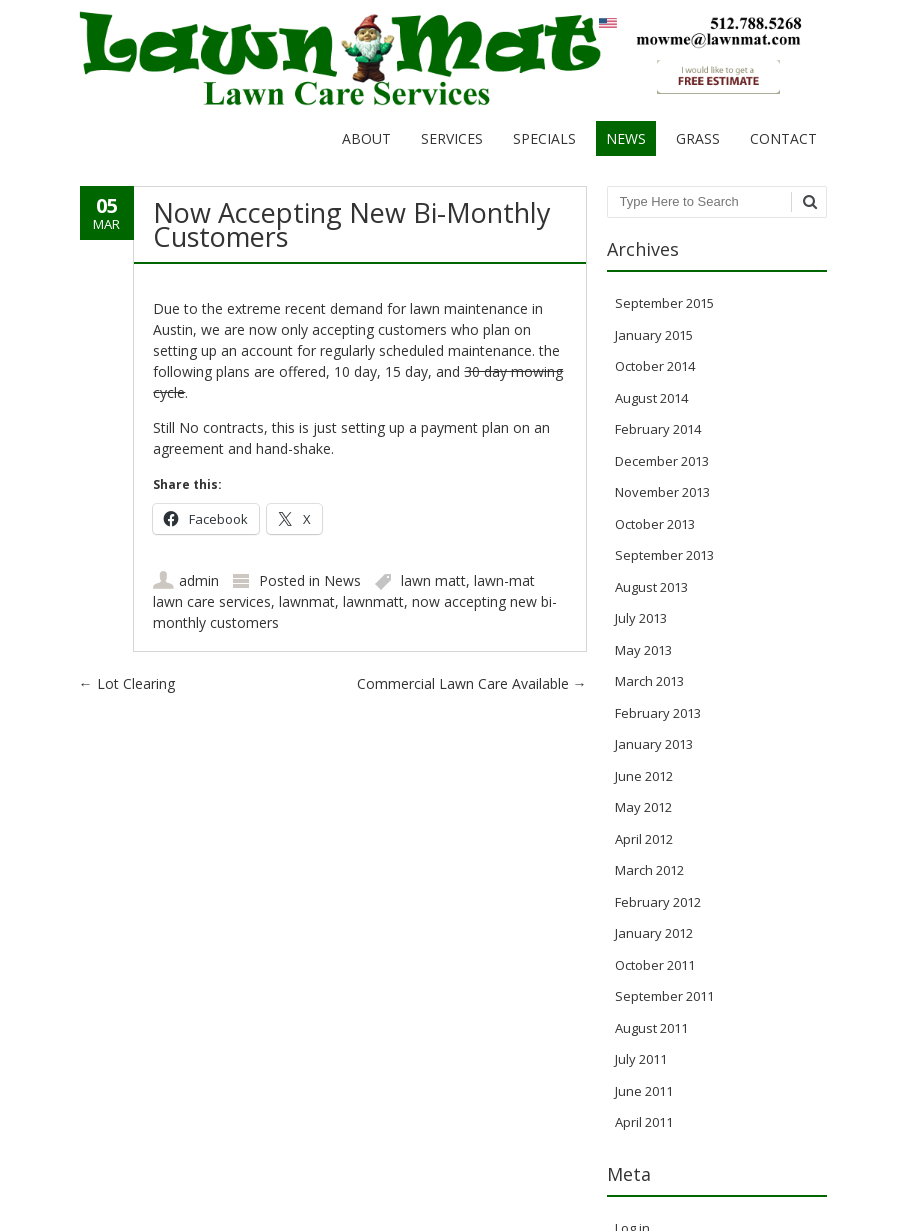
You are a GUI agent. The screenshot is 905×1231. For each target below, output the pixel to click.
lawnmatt (373, 601)
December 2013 (662, 461)
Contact (783, 138)
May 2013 (643, 650)
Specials (544, 138)
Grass (698, 138)
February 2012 (658, 902)
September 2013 (664, 555)
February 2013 (658, 713)
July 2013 (641, 618)
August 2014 (651, 398)
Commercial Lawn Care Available (472, 683)
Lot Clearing (127, 683)
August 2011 (651, 1028)
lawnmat (307, 601)
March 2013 (649, 681)
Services (452, 138)
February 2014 (658, 429)
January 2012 (654, 933)
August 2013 (651, 587)
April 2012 (644, 839)
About (366, 138)
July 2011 (641, 1059)
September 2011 (664, 996)
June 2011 (644, 1091)
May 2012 (643, 807)
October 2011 (655, 965)
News (626, 138)
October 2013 (655, 524)
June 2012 (644, 776)
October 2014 (655, 366)
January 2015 (654, 335)
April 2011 (644, 1122)
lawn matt (433, 580)
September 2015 (664, 303)
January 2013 (654, 744)
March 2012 (649, 870)
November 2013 (662, 492)
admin (199, 580)
